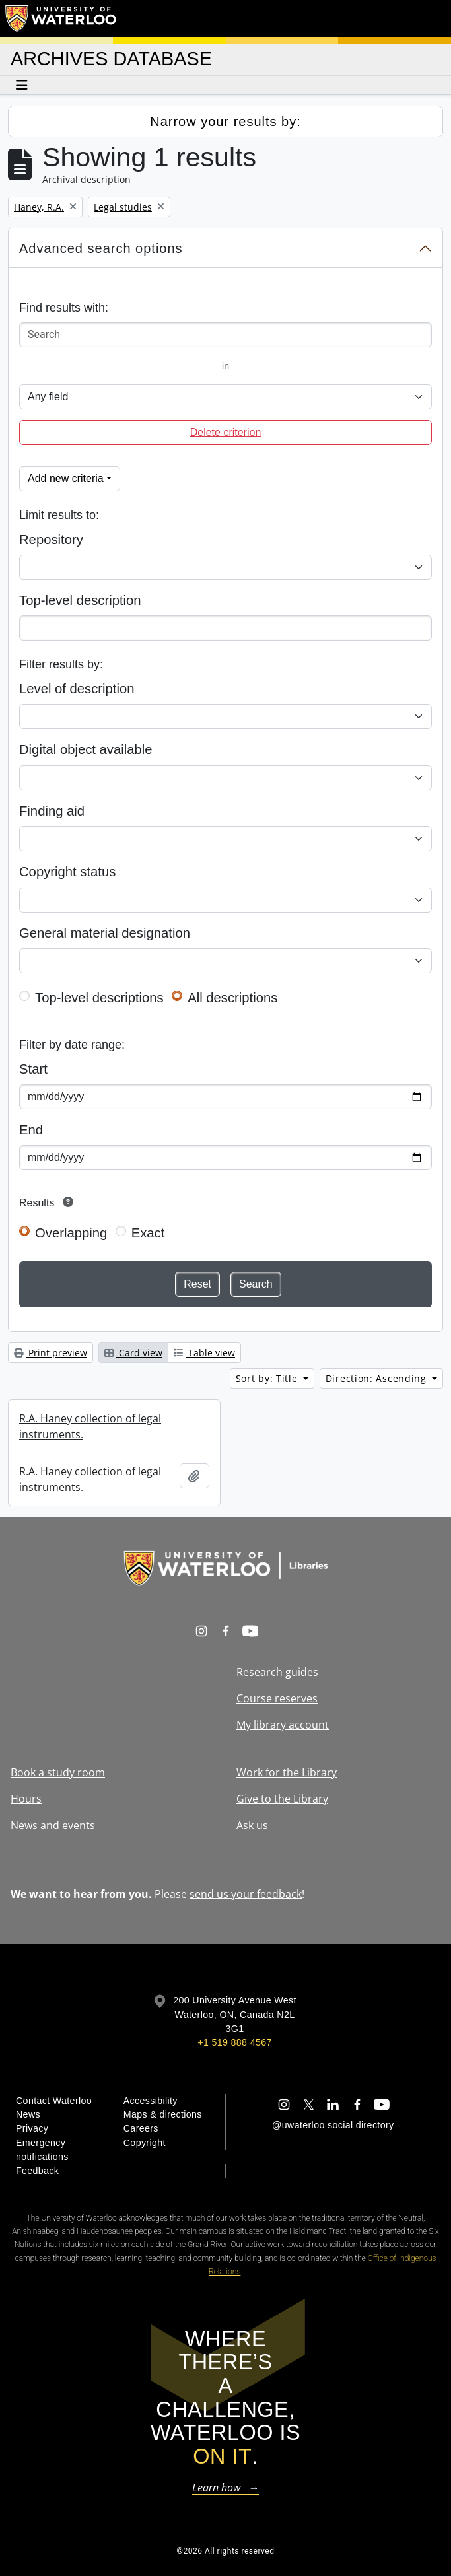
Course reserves (277, 1698)
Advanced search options (101, 248)
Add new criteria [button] (66, 478)
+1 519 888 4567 (234, 2042)
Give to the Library (282, 1799)
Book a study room (58, 1772)
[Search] (225, 334)
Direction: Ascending (378, 1378)
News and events (53, 1825)
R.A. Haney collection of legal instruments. (90, 1426)
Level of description (76, 688)
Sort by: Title (268, 1378)
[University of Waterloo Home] (61, 18)
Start (33, 1069)
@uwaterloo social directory (333, 2125)
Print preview (50, 1352)
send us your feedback (246, 1894)
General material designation (104, 933)
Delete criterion (225, 432)
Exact (148, 1233)
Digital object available (86, 749)
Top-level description (80, 600)
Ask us (252, 1825)
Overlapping (71, 1233)
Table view (204, 1352)
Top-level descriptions (99, 998)
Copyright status (67, 871)
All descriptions (232, 998)
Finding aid (52, 811)
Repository (51, 539)
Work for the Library (286, 1772)
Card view (133, 1352)
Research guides (277, 1672)
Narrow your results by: (225, 121)
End (31, 1130)
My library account (282, 1725)
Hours (26, 1799)
